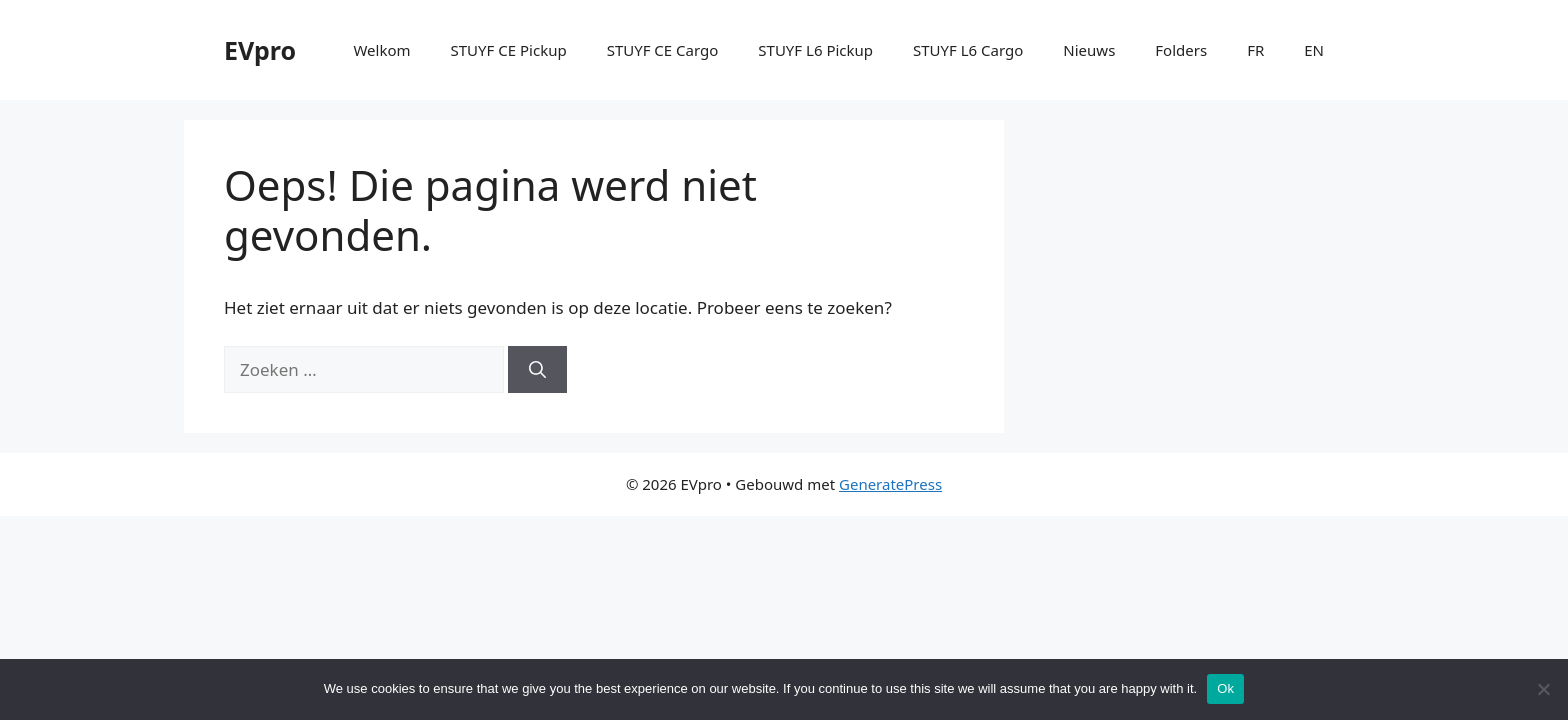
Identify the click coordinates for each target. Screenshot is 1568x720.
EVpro (260, 50)
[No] (1543, 689)
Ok (1225, 688)
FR (1255, 50)
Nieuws (1089, 50)
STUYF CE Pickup (509, 50)
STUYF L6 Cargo (968, 50)
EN (1314, 50)
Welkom (381, 50)
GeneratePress (890, 484)
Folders (1181, 50)
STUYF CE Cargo (663, 50)
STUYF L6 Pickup (815, 50)
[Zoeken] (537, 370)
